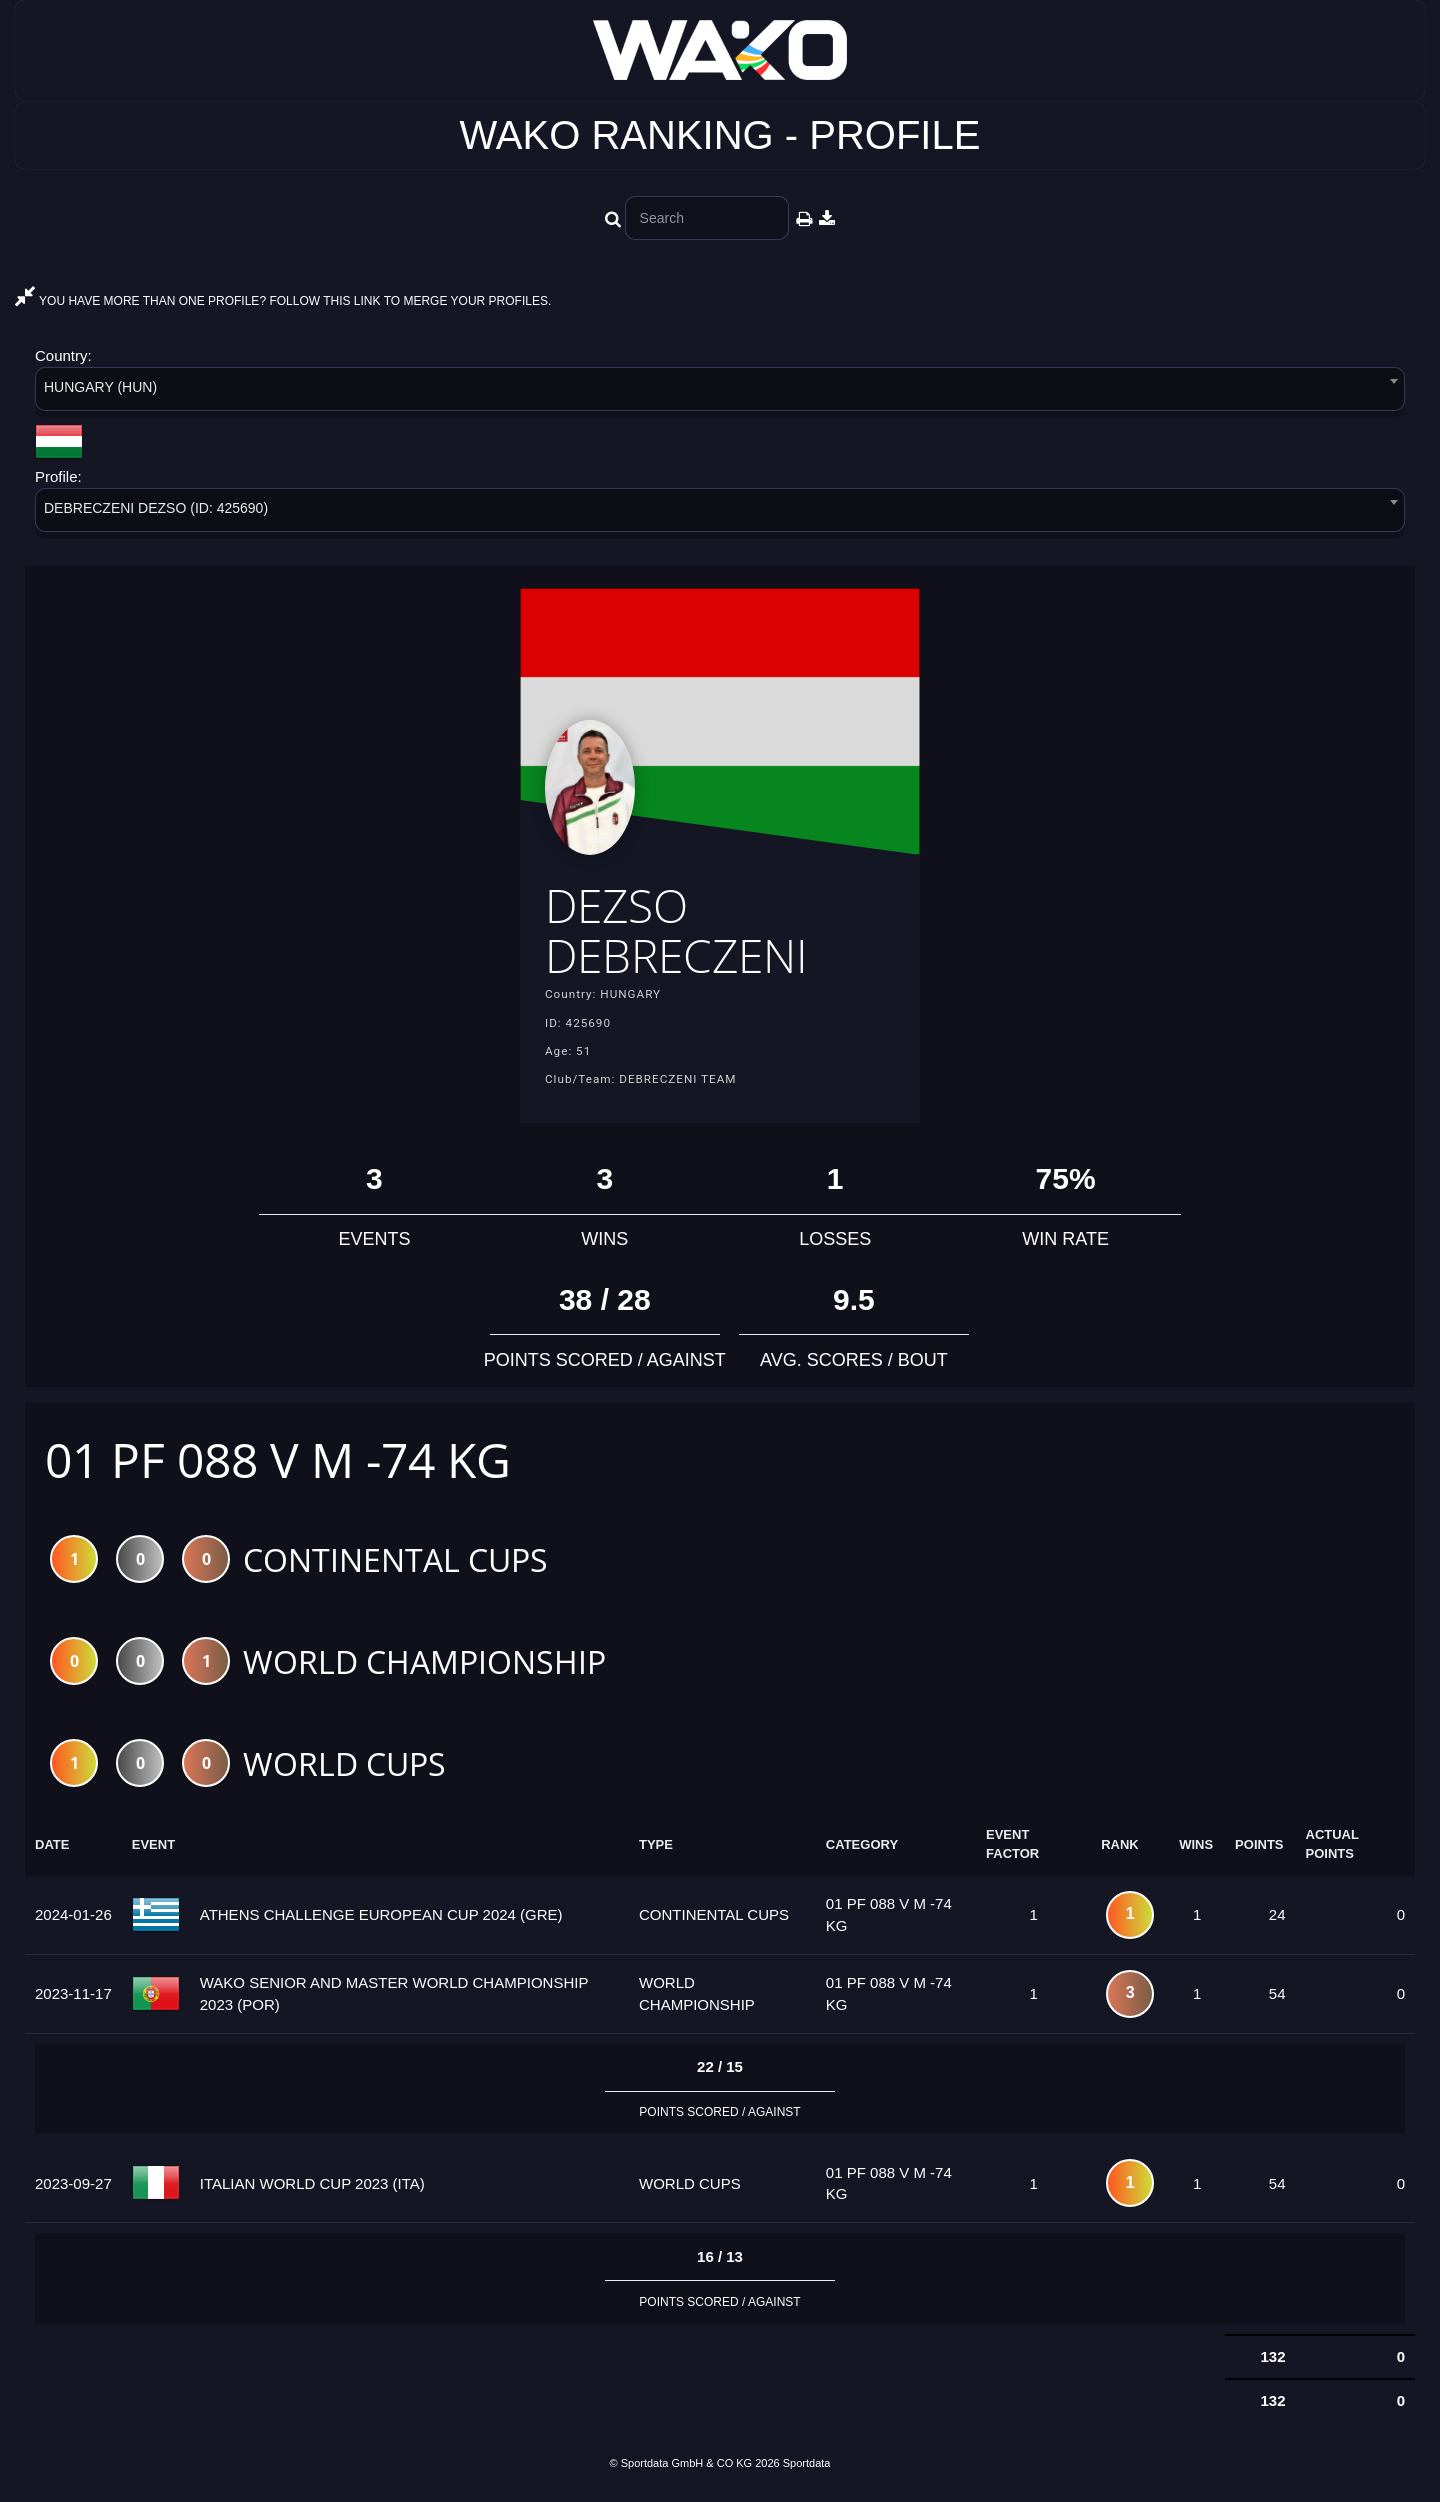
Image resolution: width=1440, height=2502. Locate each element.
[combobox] (720, 392)
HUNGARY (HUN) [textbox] (100, 387)
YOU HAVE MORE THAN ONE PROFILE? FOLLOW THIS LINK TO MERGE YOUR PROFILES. (283, 301)
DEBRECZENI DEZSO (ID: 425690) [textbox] (156, 508)
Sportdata (807, 2468)
